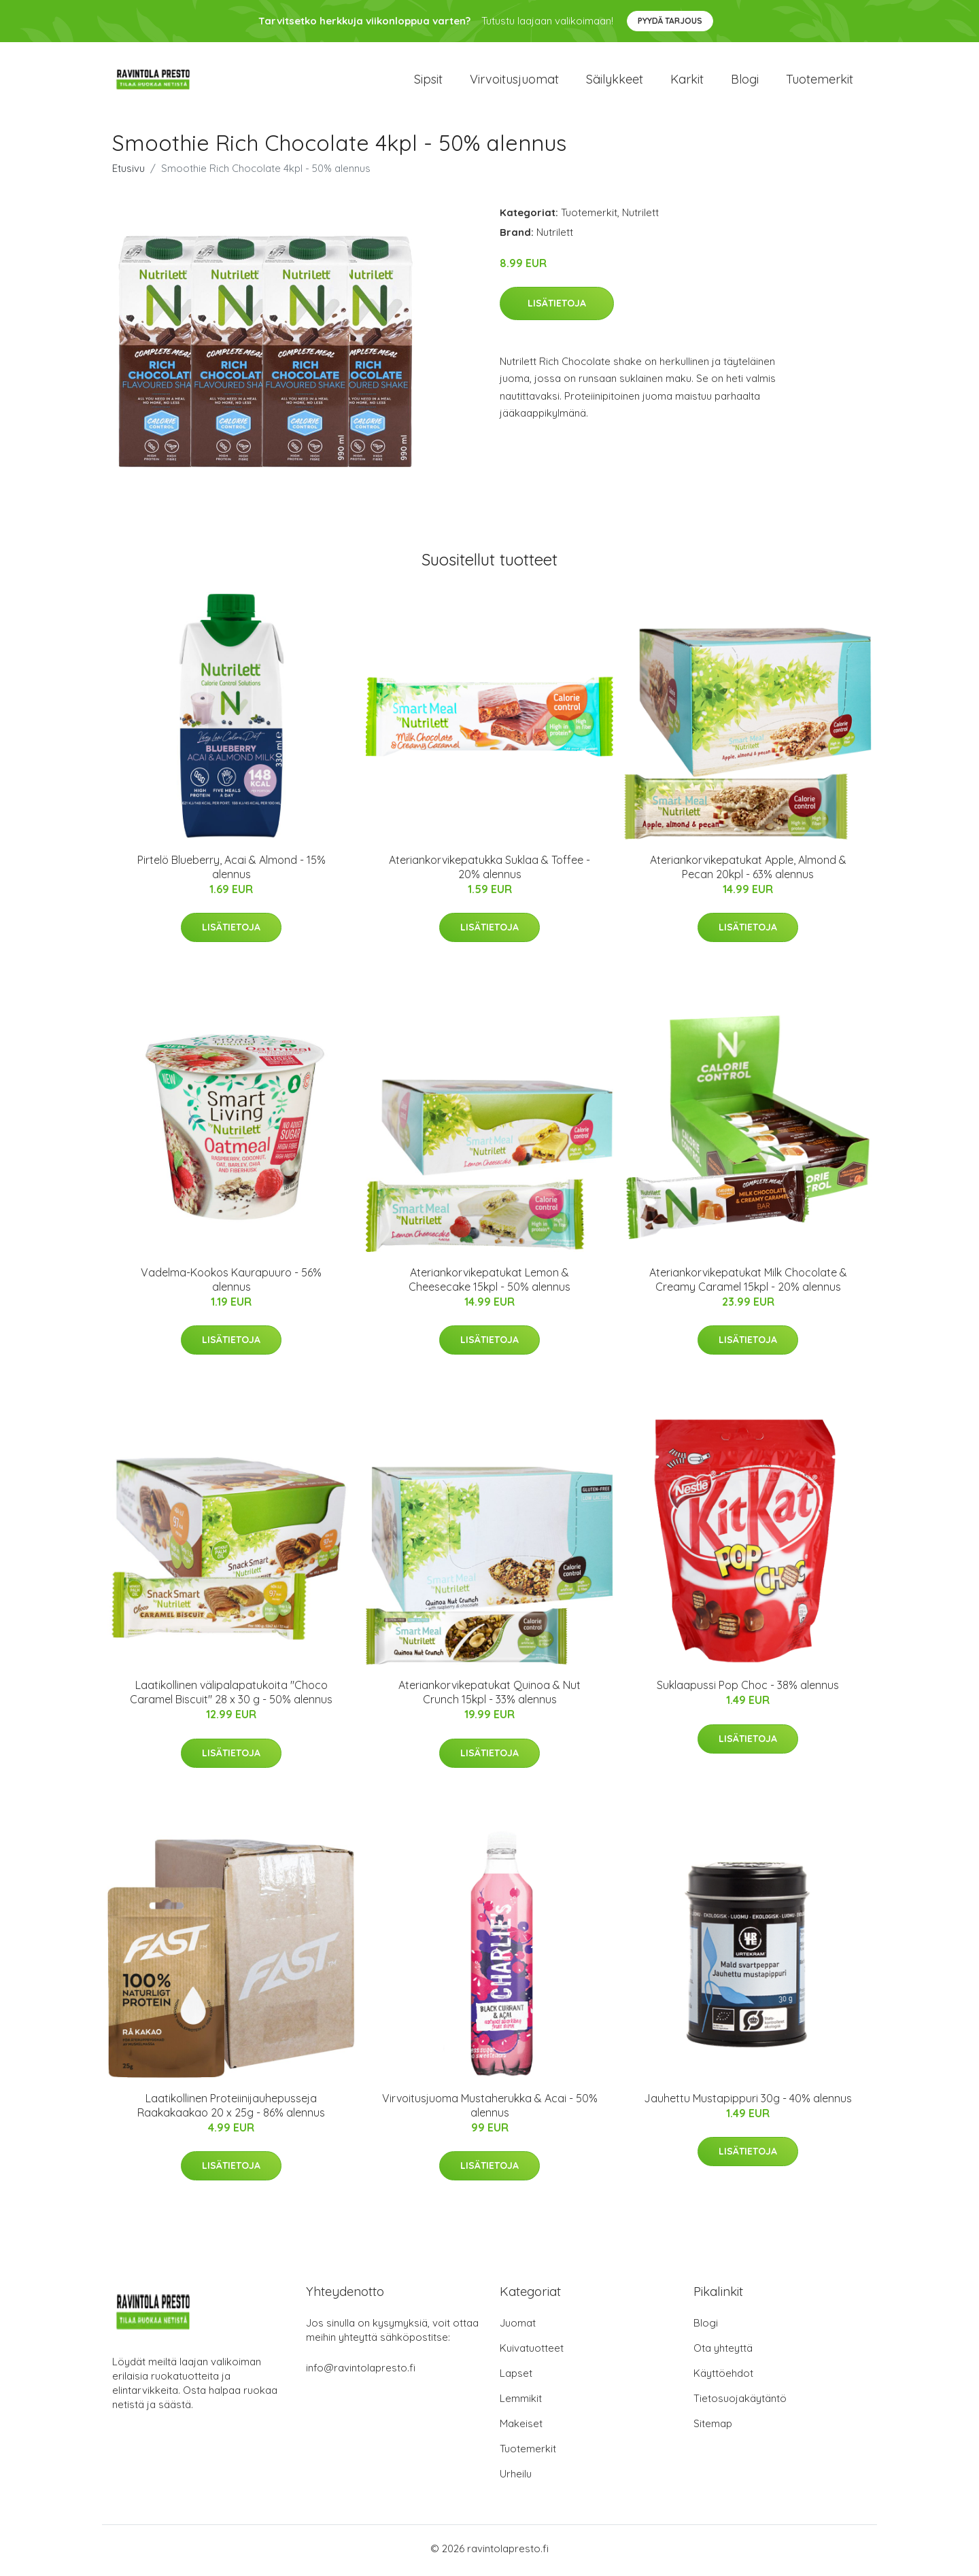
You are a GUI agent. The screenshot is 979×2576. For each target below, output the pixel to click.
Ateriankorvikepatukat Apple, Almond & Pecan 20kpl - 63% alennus (748, 871)
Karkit (687, 81)
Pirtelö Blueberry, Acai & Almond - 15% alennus (231, 871)
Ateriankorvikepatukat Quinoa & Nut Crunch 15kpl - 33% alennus (489, 1697)
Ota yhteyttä (723, 2352)
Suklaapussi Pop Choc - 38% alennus (748, 1689)
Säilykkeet (614, 81)
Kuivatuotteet (532, 2352)
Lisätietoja (557, 308)
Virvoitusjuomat (514, 81)
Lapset (516, 2377)
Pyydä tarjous (670, 21)
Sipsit (428, 81)
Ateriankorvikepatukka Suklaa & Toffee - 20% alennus (489, 871)
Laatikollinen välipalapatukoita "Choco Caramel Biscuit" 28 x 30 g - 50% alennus (231, 1697)
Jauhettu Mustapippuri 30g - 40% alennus (748, 2102)
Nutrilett (640, 216)
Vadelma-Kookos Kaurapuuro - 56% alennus (231, 1284)
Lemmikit (521, 2402)
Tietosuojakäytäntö (740, 2402)
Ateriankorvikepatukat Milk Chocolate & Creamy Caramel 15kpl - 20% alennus (748, 1284)
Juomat (518, 2326)
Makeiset (521, 2427)
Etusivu (128, 172)
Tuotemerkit (819, 81)
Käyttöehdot (723, 2377)
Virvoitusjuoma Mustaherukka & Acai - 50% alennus (490, 2109)
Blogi (745, 81)
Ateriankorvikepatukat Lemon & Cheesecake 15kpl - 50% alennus (489, 1284)
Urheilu (516, 2477)
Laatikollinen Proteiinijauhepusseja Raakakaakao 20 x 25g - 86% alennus (231, 2109)
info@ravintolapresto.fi (360, 2371)
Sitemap (712, 2427)
